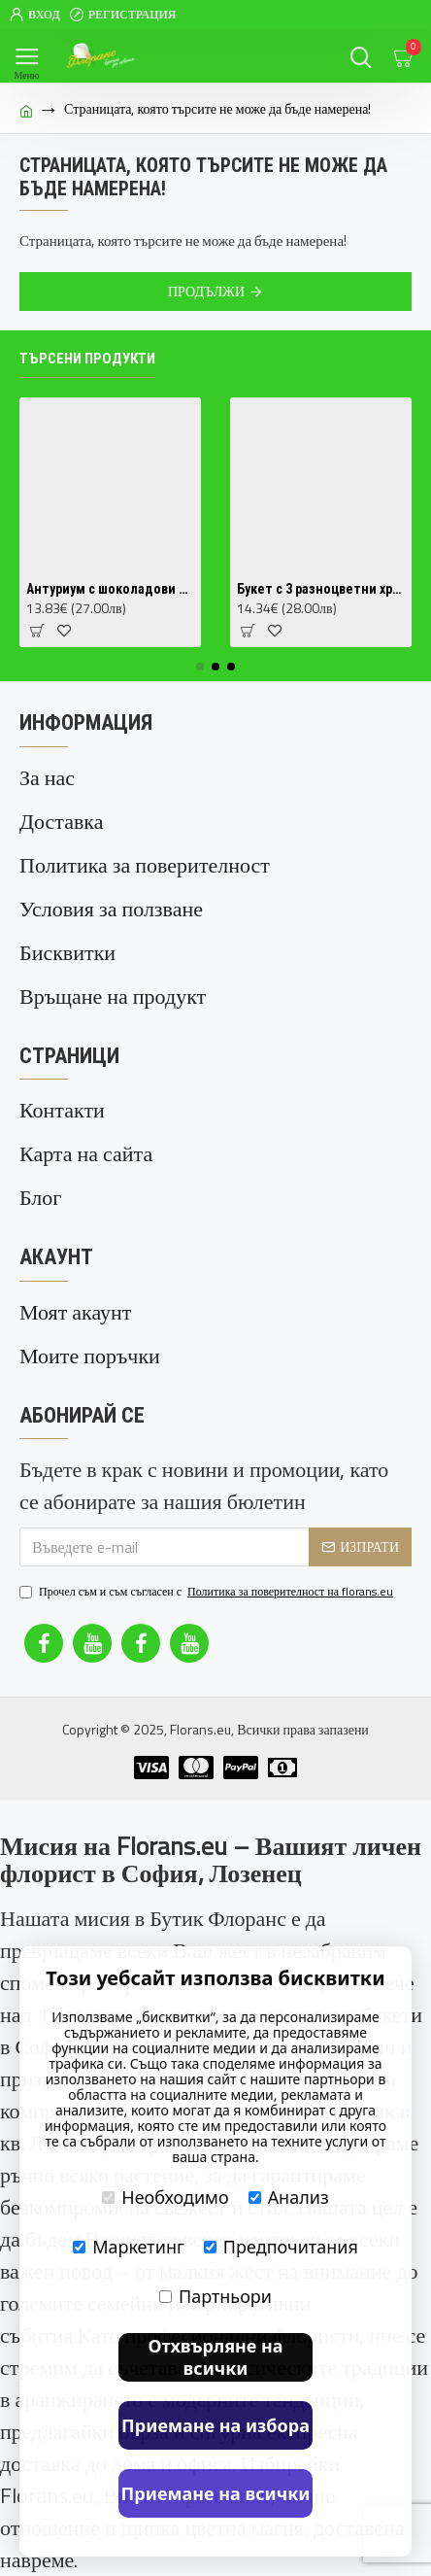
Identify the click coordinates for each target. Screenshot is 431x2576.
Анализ (289, 2197)
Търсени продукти (87, 358)
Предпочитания (281, 2246)
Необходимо (165, 2197)
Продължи (206, 291)
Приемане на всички (216, 2493)
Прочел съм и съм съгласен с (207, 1591)
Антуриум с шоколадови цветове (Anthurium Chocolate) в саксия (110, 589)
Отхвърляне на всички (215, 2357)
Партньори (215, 2296)
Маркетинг (128, 2246)
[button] (200, 666)
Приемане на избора (215, 2425)
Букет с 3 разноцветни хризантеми (321, 589)
